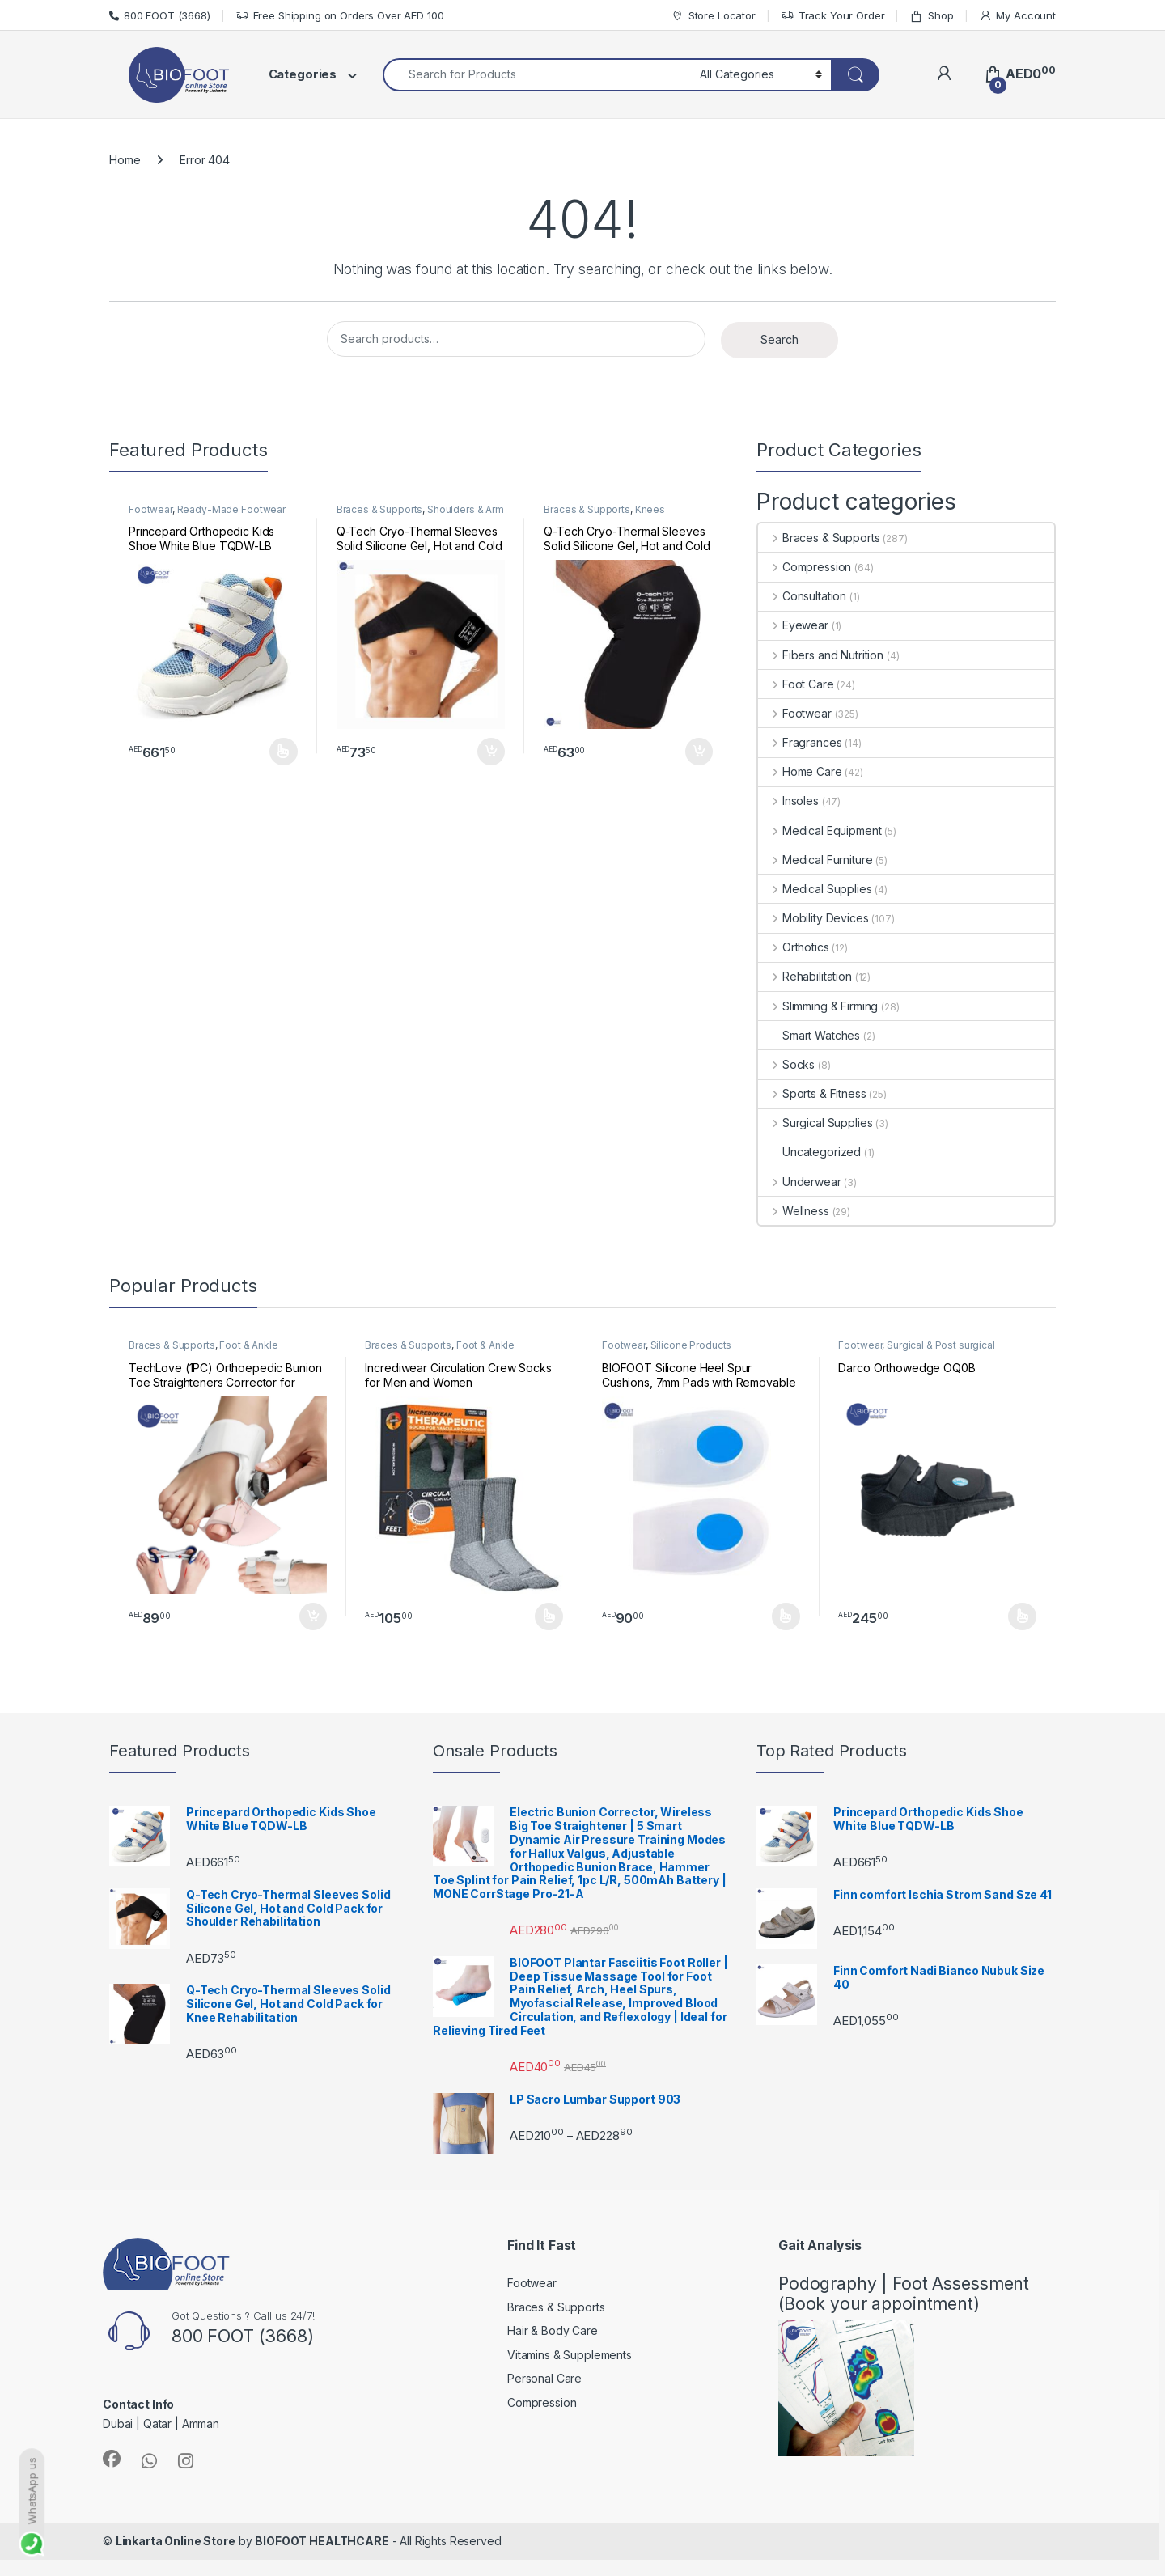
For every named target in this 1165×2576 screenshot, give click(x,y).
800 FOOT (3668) (159, 15)
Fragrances (799, 742)
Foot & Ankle (248, 1345)
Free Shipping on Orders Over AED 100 (339, 16)
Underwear (799, 1181)
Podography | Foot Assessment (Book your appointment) (903, 2293)
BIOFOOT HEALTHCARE (321, 2541)
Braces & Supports (380, 509)
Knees (650, 509)
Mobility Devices (813, 918)
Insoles (788, 800)
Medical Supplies (815, 889)
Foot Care (796, 684)
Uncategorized (809, 1152)
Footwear (150, 509)
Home (124, 160)
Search (779, 339)
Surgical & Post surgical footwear (916, 1350)
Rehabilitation (805, 976)
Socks (786, 1064)
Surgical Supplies (815, 1122)
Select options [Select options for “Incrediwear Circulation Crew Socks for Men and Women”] (549, 1616)
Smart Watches (809, 1035)
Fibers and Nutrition (820, 655)
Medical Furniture (815, 859)
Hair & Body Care (552, 2330)
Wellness (793, 1211)
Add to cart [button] (491, 751)
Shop (931, 16)
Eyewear (793, 625)
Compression (804, 567)
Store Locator (713, 16)
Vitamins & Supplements (569, 2355)
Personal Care (544, 2378)
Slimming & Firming (818, 1006)
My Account (1017, 16)
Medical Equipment (819, 830)
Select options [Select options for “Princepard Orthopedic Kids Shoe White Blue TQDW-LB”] (283, 751)
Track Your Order (833, 16)
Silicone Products (691, 1345)
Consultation (802, 596)
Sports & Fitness (812, 1093)
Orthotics (793, 947)
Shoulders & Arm (465, 509)
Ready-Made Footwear (231, 509)
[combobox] (537, 74)
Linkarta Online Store (175, 2541)
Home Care (800, 771)
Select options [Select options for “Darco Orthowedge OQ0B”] (1022, 1616)
